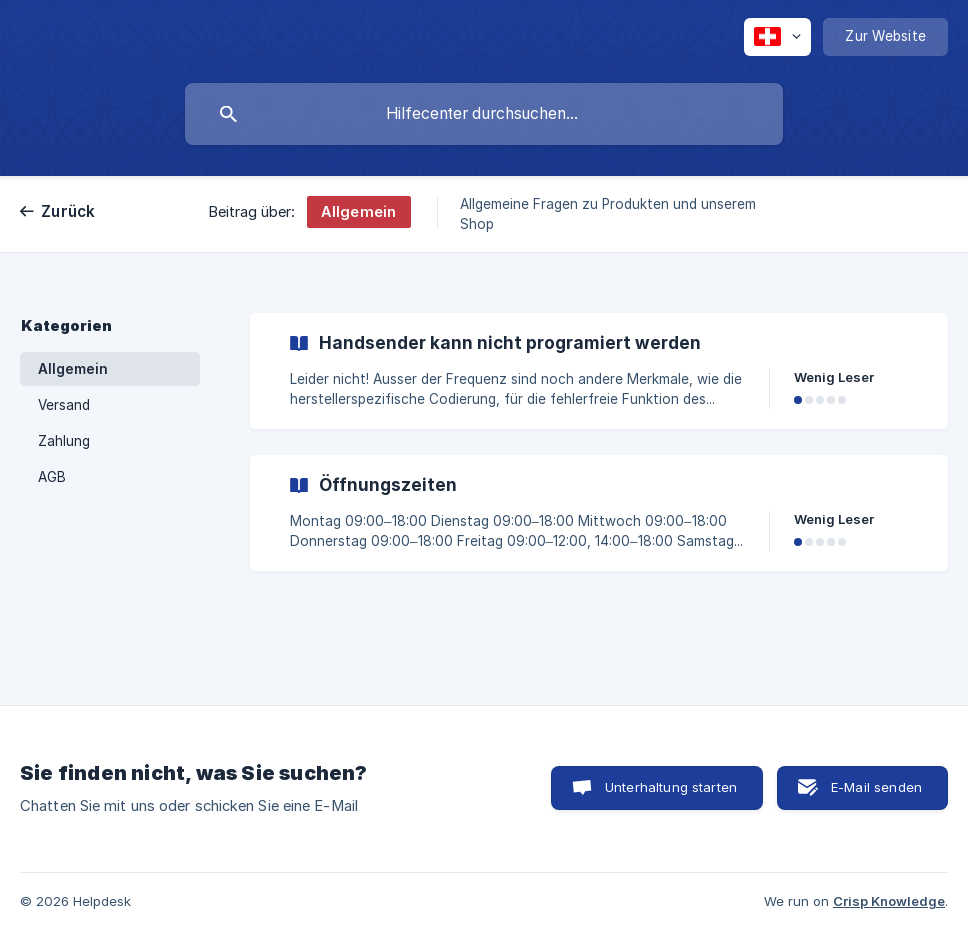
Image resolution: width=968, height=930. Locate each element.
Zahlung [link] (64, 441)
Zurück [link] (68, 211)
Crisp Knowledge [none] (889, 901)
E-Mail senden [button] (876, 787)
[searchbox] (484, 114)
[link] (599, 371)
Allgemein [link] (73, 369)
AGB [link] (52, 477)
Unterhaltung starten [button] (671, 787)
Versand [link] (64, 405)
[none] (777, 37)
